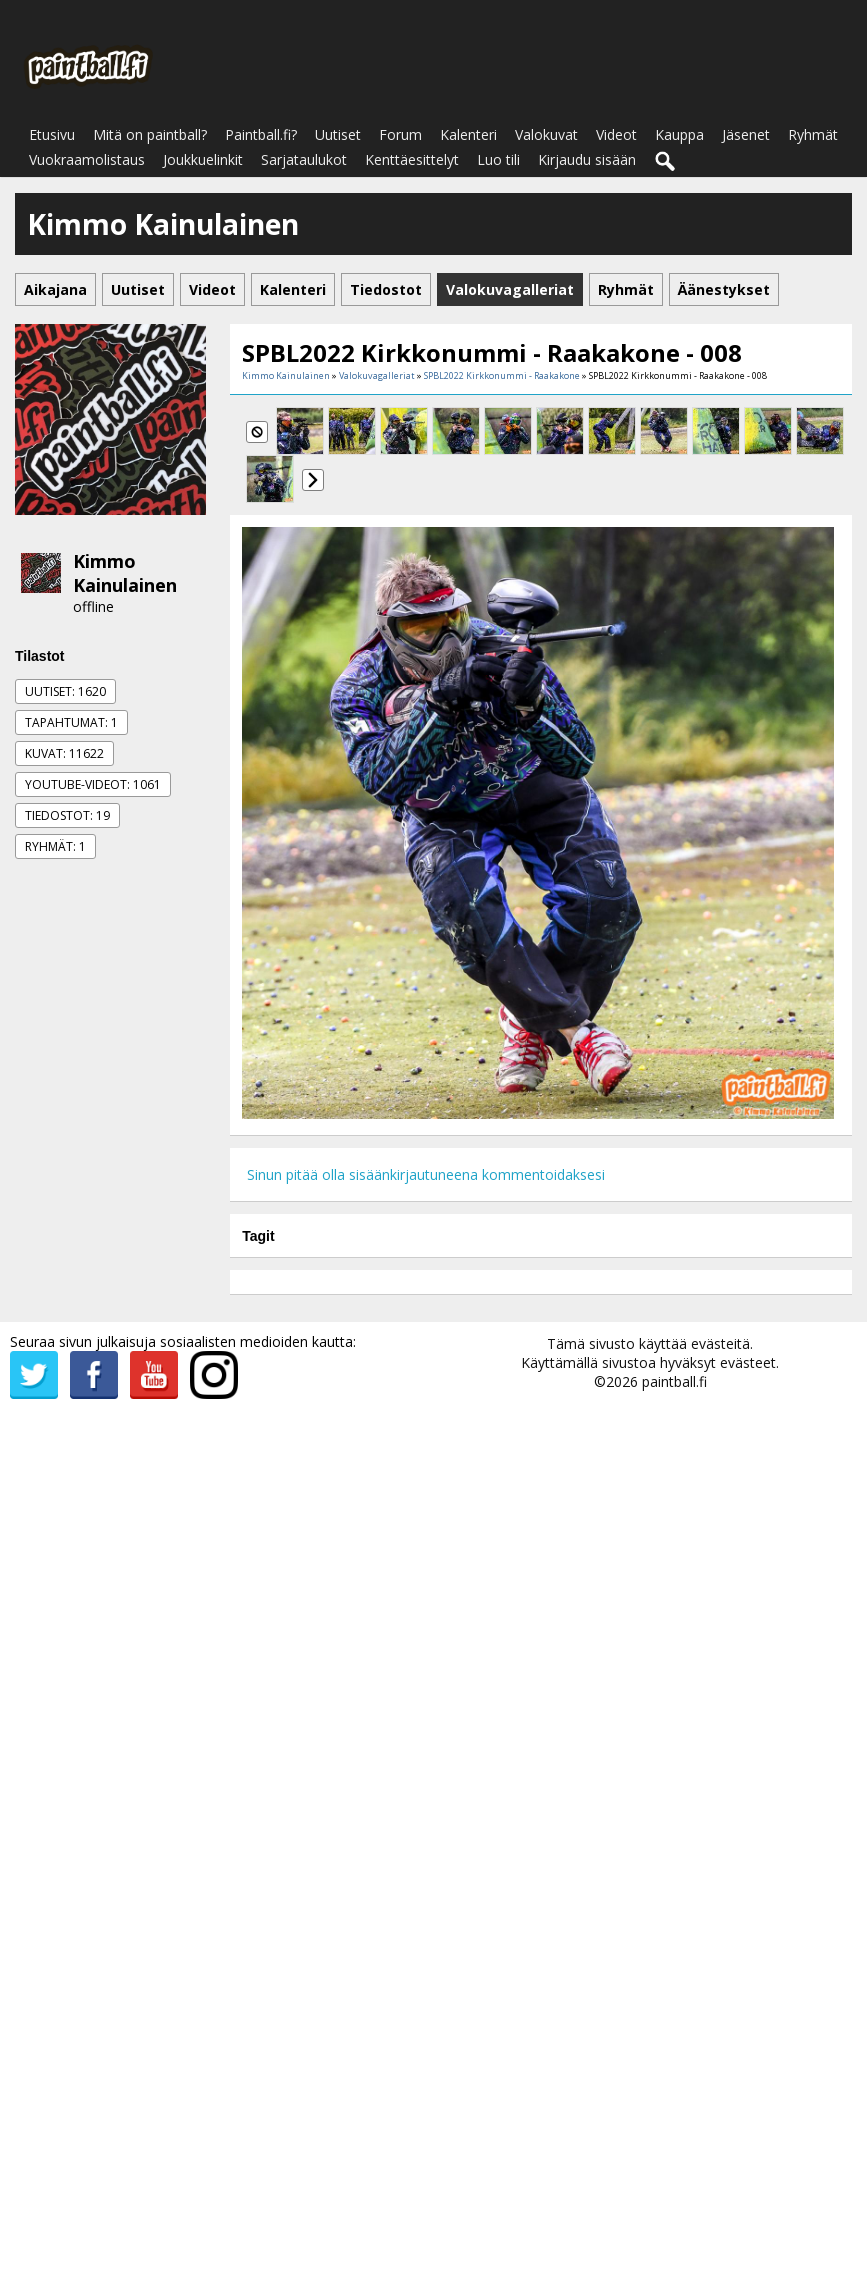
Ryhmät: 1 (55, 846)
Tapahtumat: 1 (71, 722)
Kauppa (679, 134)
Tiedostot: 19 (67, 815)
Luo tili (498, 159)
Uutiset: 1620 (65, 691)
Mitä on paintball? (150, 134)
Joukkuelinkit (203, 159)
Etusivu (52, 134)
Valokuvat (546, 134)
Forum (400, 134)
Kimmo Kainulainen (125, 573)
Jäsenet (746, 134)
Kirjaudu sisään (587, 159)
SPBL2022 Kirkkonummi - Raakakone (502, 375)
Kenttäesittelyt (412, 159)
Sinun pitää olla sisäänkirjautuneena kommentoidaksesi (426, 1174)
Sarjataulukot (304, 159)
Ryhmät (813, 134)
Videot (616, 134)
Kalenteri (468, 134)
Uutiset (338, 134)
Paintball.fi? (261, 134)
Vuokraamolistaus (87, 159)
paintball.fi (674, 1381)
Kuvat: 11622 (64, 753)
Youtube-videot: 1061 (93, 784)
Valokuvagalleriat (377, 375)
